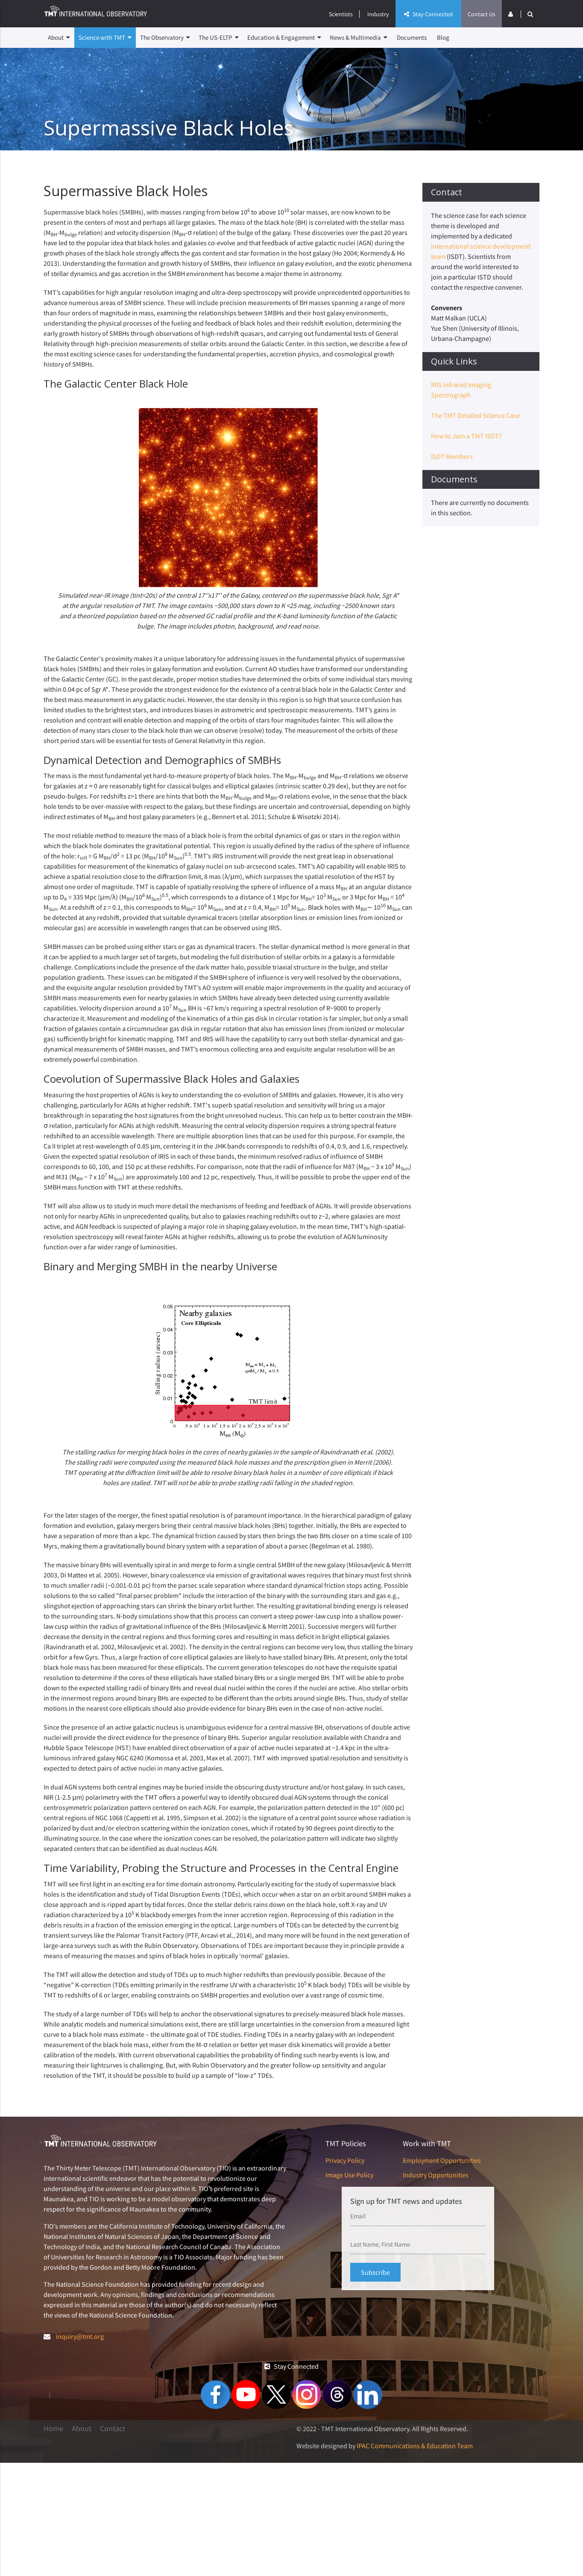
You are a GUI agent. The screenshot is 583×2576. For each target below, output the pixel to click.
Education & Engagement (284, 37)
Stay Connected (428, 14)
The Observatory (165, 37)
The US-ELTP (219, 37)
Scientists (341, 14)
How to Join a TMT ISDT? (466, 436)
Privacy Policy (344, 2160)
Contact (112, 2428)
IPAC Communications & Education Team (415, 2445)
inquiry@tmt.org (80, 2336)
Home (53, 2428)
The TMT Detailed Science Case (475, 415)
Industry (378, 14)
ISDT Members (452, 456)
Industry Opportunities (436, 2175)
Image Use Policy (349, 2175)
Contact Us (481, 14)
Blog (443, 37)
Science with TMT (105, 37)
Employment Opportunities (442, 2160)
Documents (412, 37)
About (59, 37)
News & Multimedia (358, 37)
